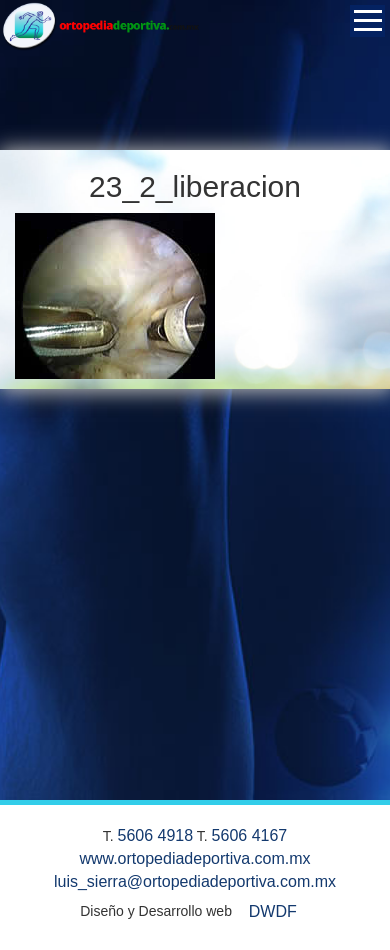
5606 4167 (250, 835)
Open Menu (367, 21)
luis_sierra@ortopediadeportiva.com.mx (195, 881)
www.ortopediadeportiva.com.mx (194, 858)
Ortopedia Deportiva (100, 30)
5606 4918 (156, 835)
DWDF (273, 911)
